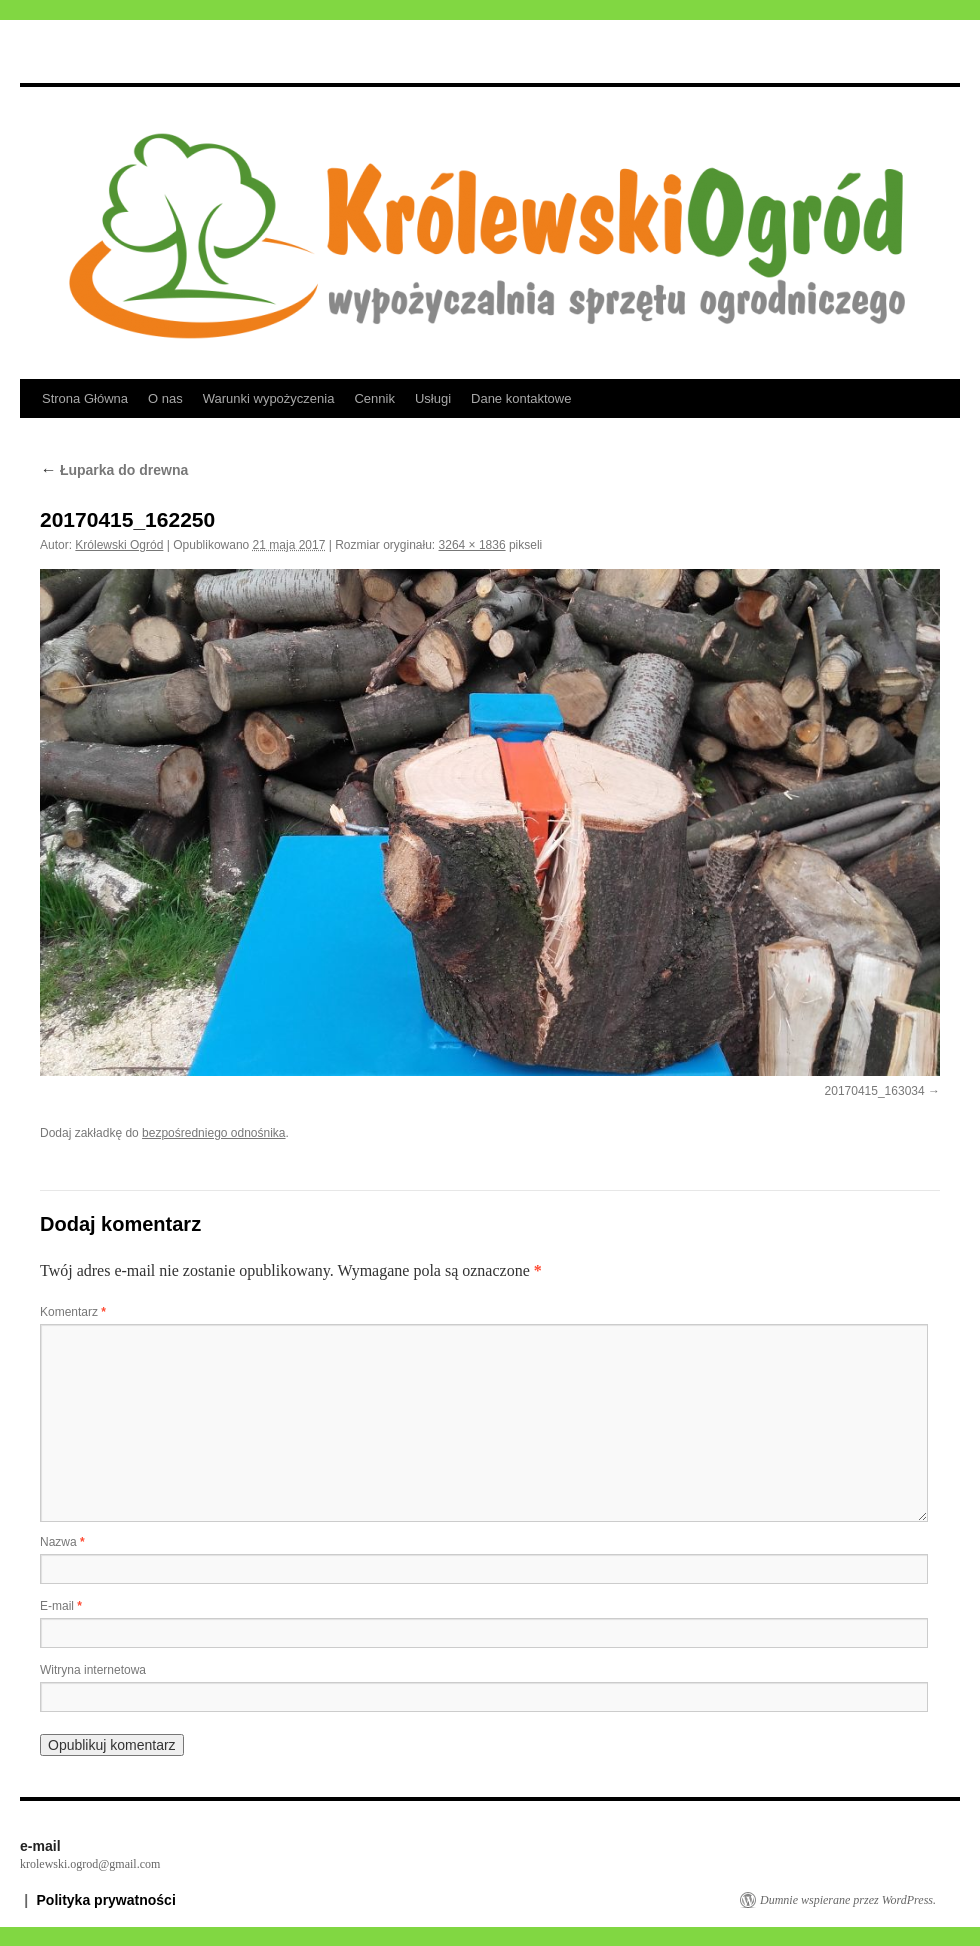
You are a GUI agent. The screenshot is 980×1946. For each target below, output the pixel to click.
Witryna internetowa (93, 1670)
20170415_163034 (875, 1091)
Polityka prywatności (106, 1900)
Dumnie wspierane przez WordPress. (848, 1900)
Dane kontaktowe (521, 398)
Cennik (374, 398)
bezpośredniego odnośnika (213, 1133)
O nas (165, 398)
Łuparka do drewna (114, 470)
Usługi (433, 398)
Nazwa (62, 1542)
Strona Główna (85, 398)
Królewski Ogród (119, 545)
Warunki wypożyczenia (269, 398)
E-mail (61, 1606)
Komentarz (73, 1312)
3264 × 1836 (472, 545)
